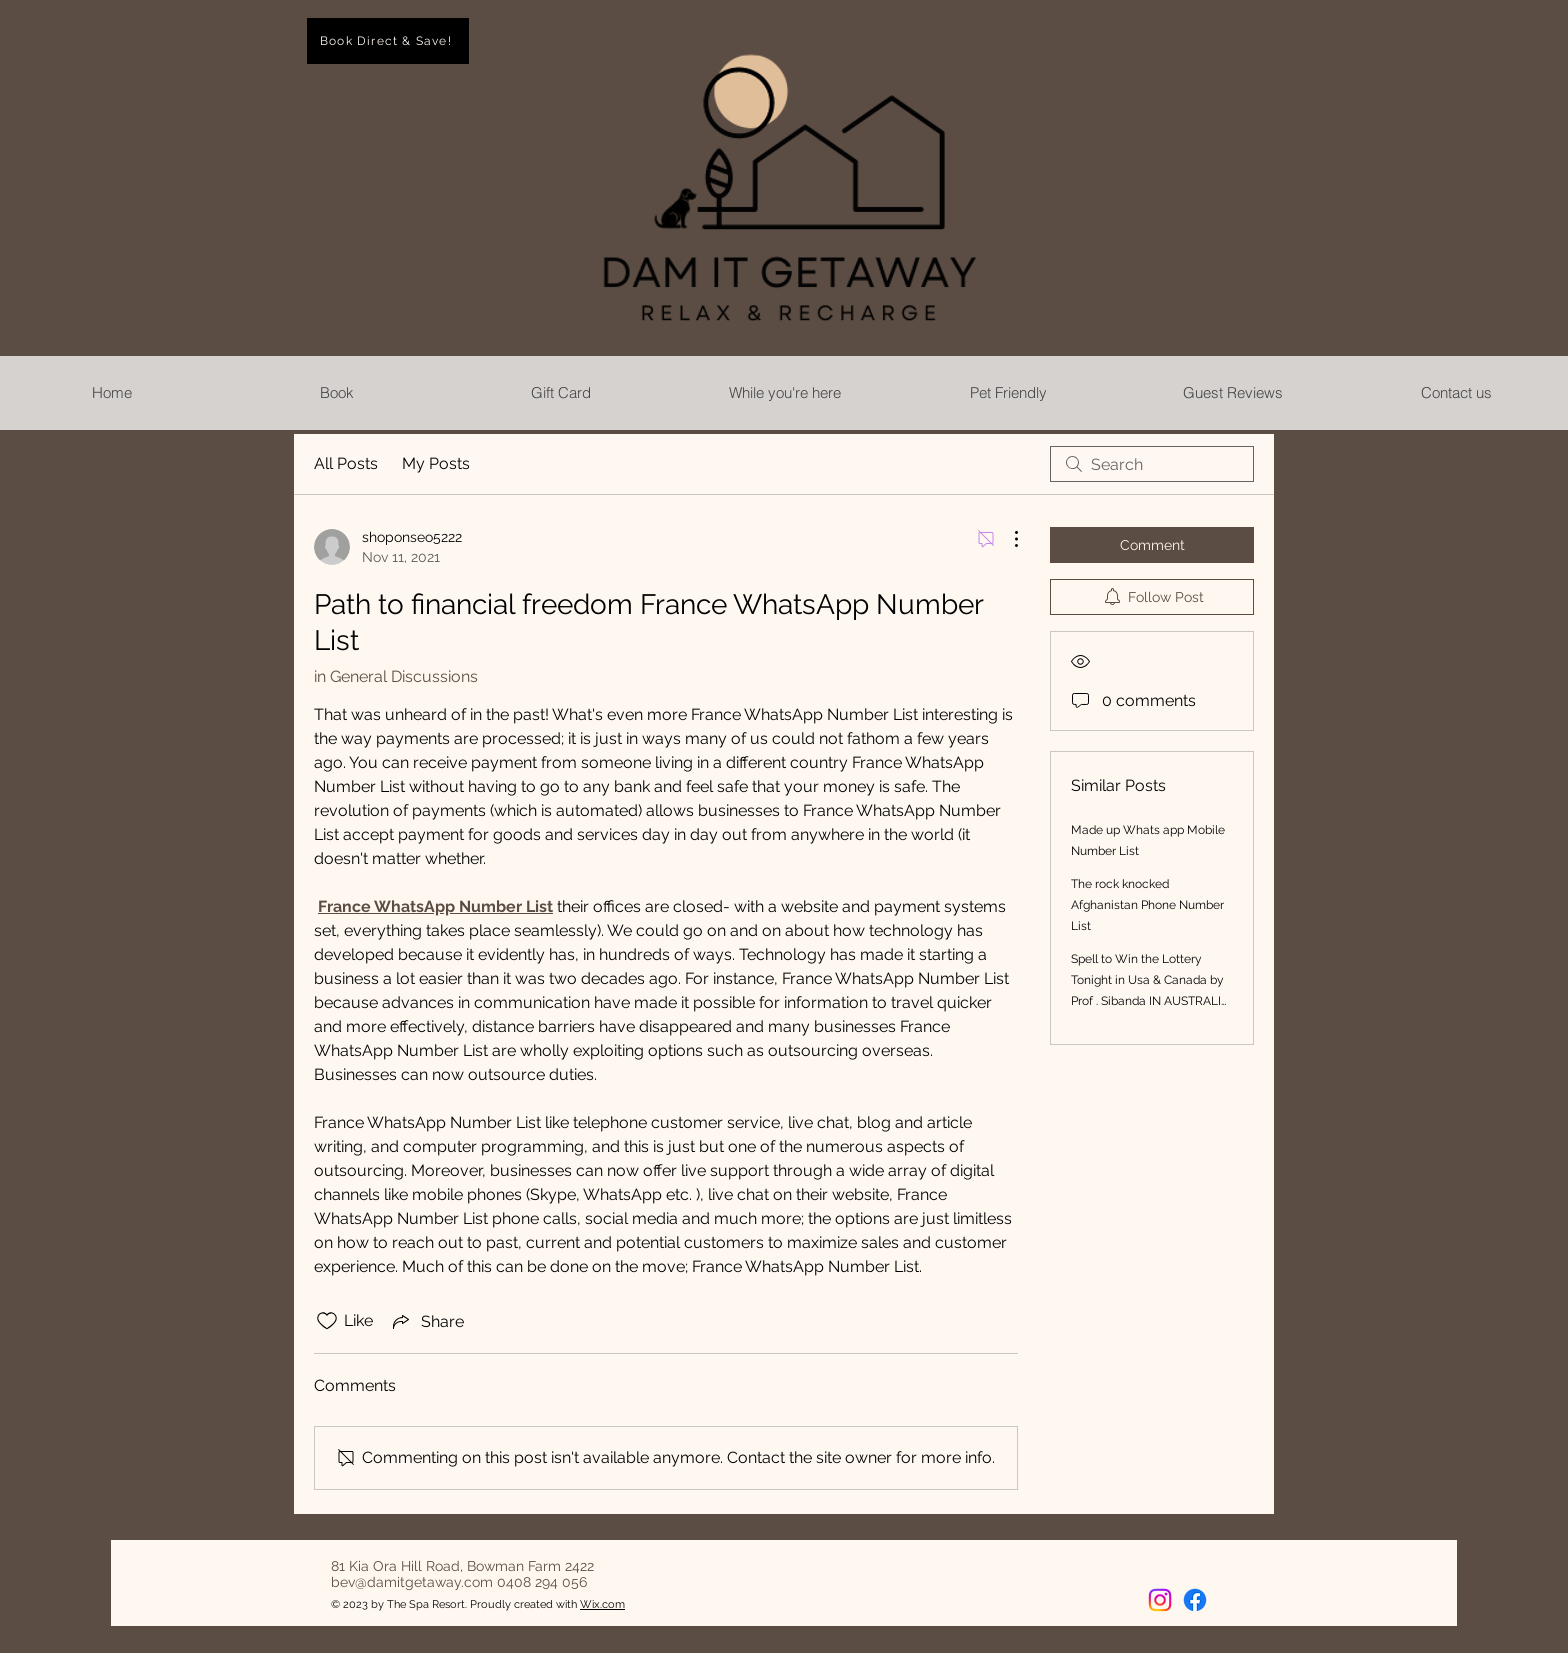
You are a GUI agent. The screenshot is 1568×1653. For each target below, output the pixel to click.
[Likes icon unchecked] (327, 1321)
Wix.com (602, 1604)
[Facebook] (1195, 1600)
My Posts (436, 463)
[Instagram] (1160, 1600)
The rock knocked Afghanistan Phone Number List (1147, 905)
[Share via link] (426, 1321)
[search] (1152, 464)
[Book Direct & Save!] (388, 41)
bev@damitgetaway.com (412, 1582)
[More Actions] (1006, 539)
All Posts (346, 463)
